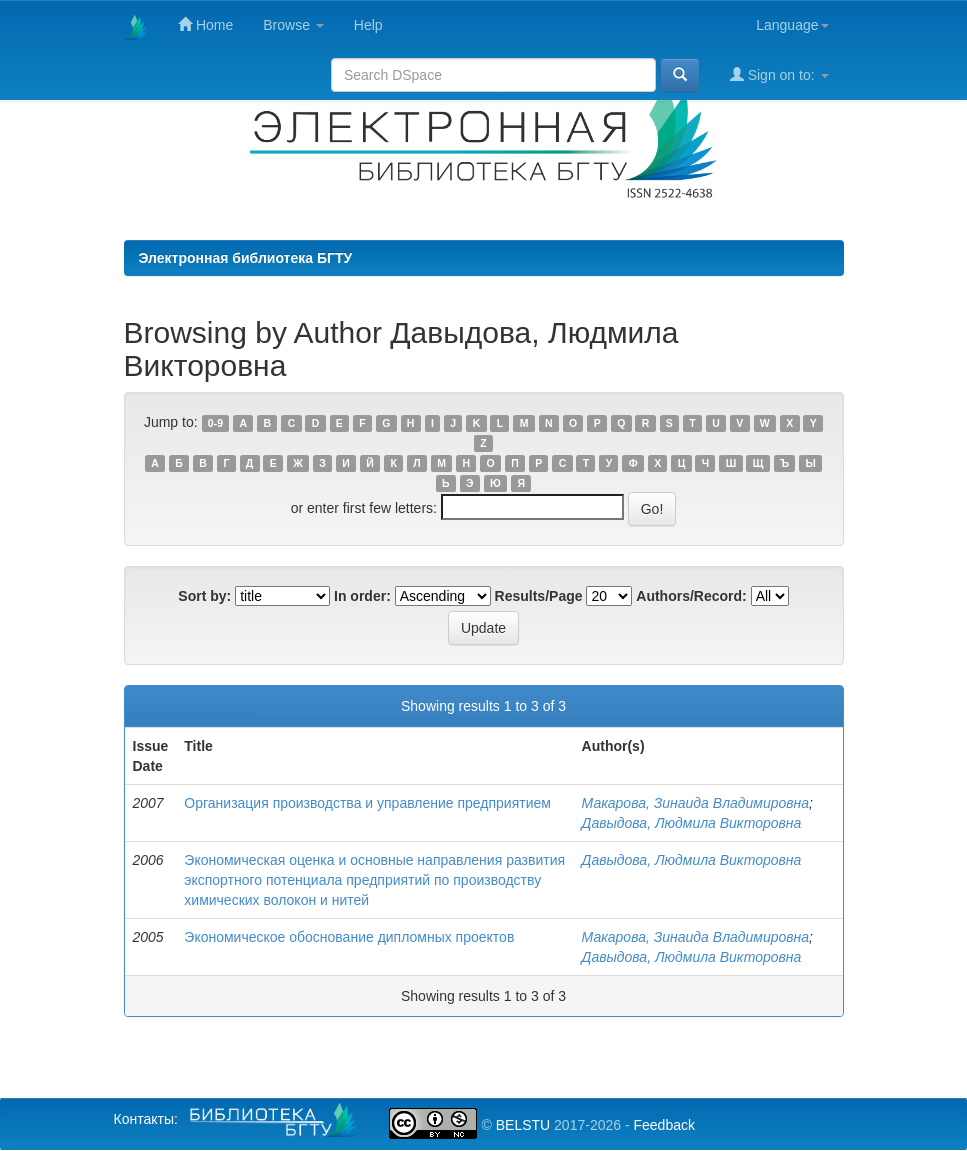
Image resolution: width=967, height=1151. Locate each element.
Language (792, 25)
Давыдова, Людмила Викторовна (692, 823)
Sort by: (204, 596)
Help (368, 25)
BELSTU (523, 1125)
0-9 (215, 423)
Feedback (663, 1125)
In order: (362, 596)
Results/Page (539, 596)
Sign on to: (779, 74)
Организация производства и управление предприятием (367, 803)
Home (205, 24)
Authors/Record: (691, 596)
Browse (293, 25)
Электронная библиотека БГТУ (246, 258)
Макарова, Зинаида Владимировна (696, 803)
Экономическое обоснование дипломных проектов (349, 937)
